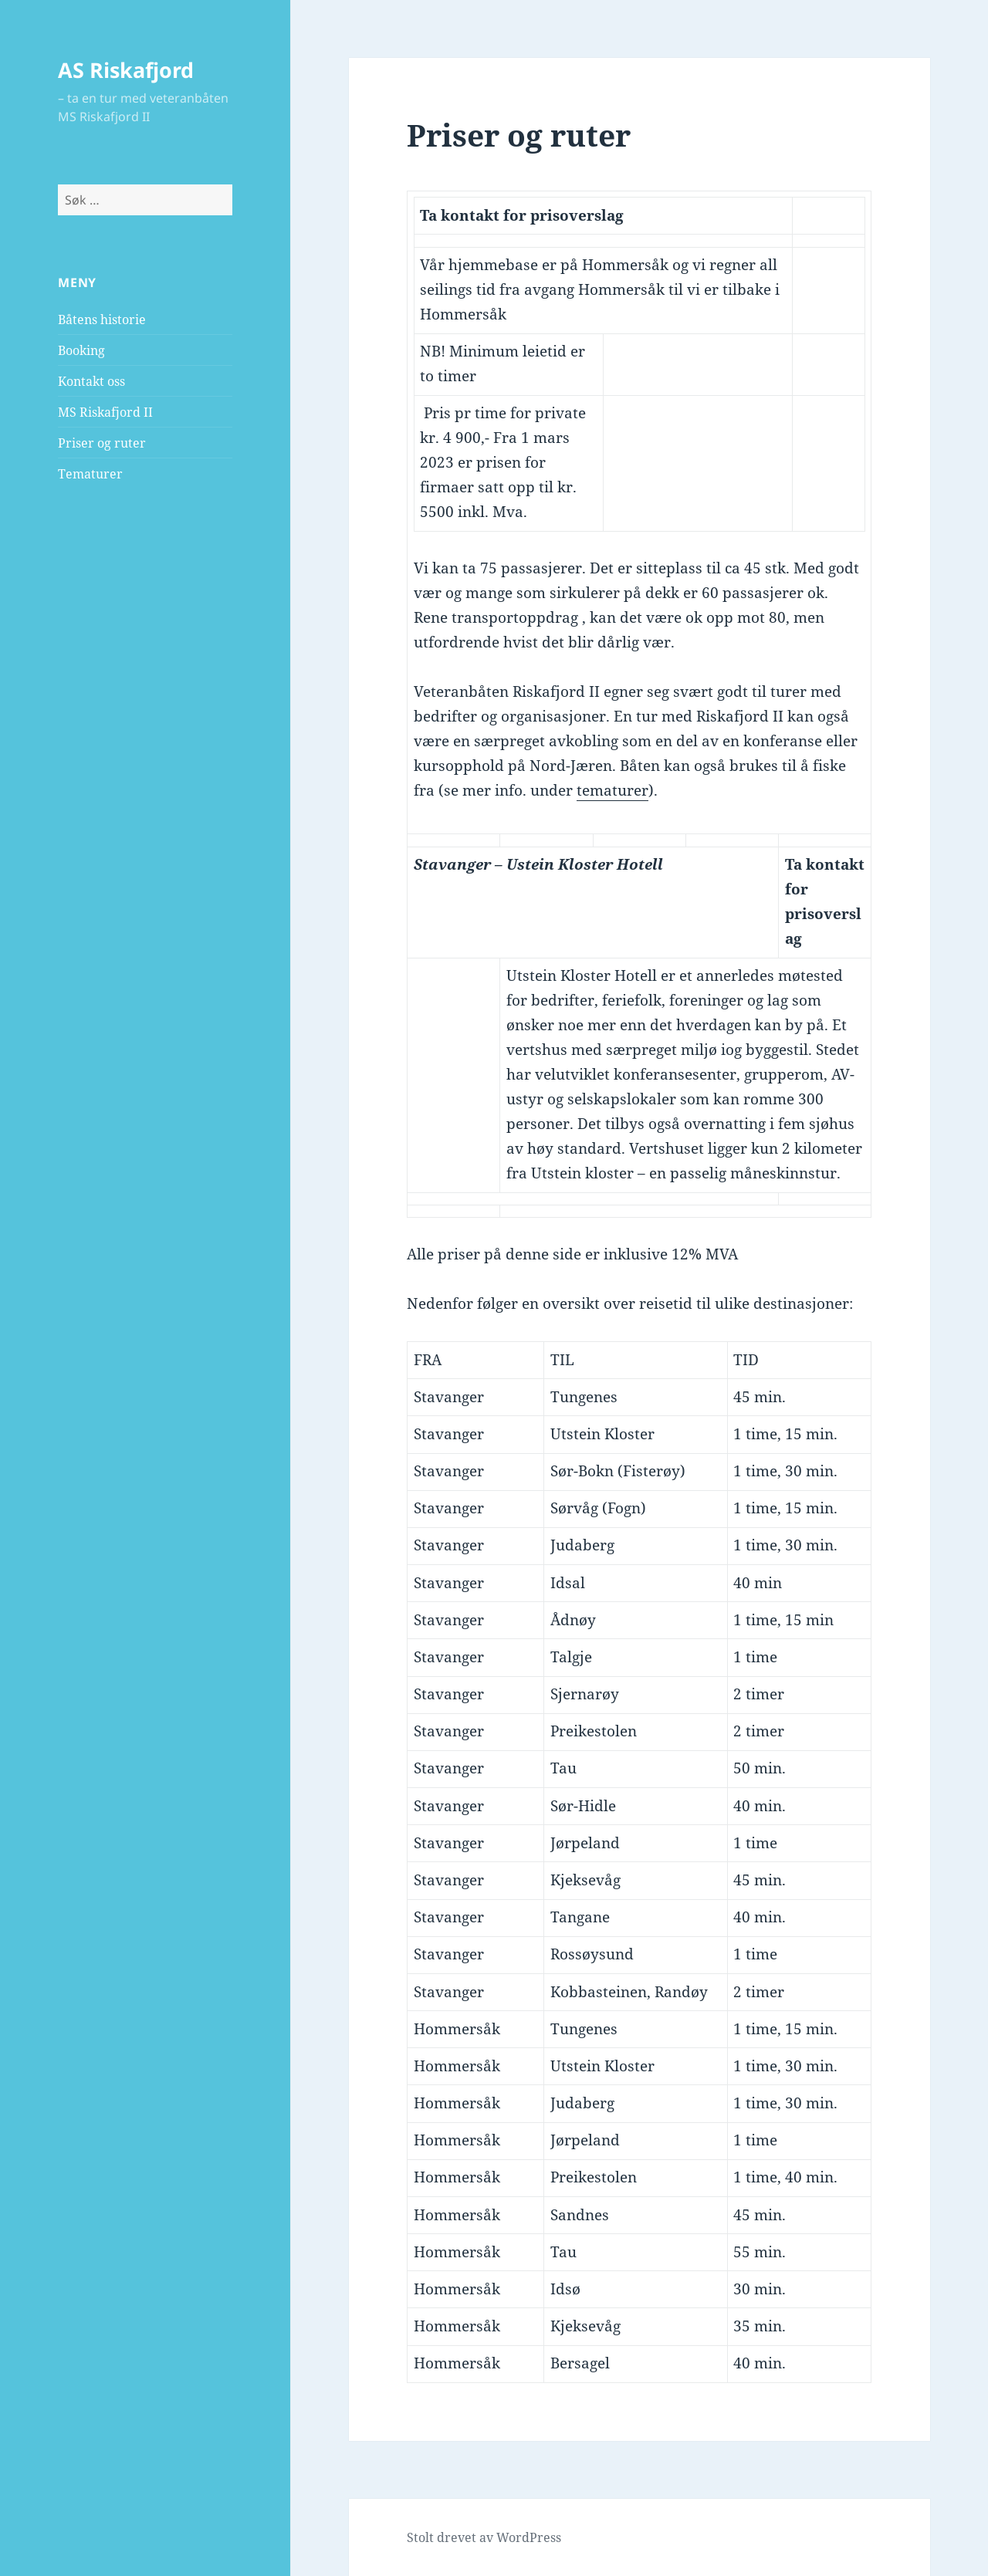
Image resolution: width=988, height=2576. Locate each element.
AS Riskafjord (126, 70)
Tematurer (90, 473)
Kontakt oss (91, 381)
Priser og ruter (102, 442)
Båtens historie (102, 319)
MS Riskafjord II (105, 412)
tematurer (612, 790)
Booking (81, 350)
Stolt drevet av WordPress (484, 2537)
